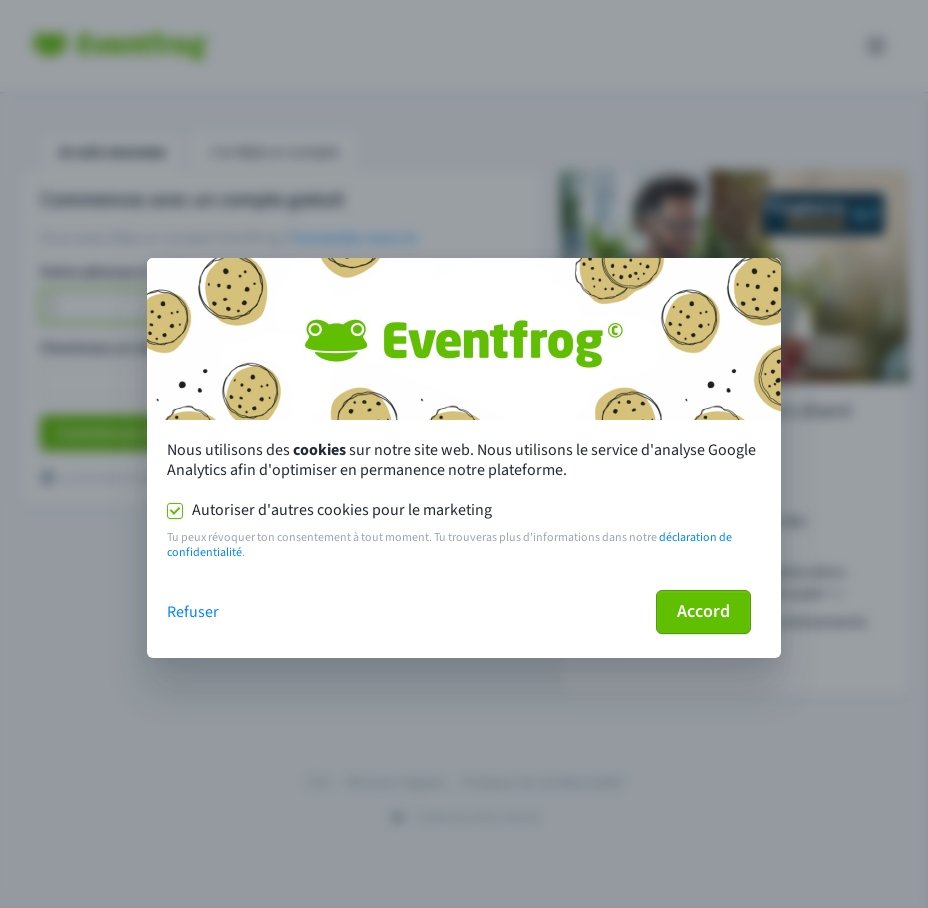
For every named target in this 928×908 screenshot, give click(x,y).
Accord (703, 611)
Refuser (193, 612)
